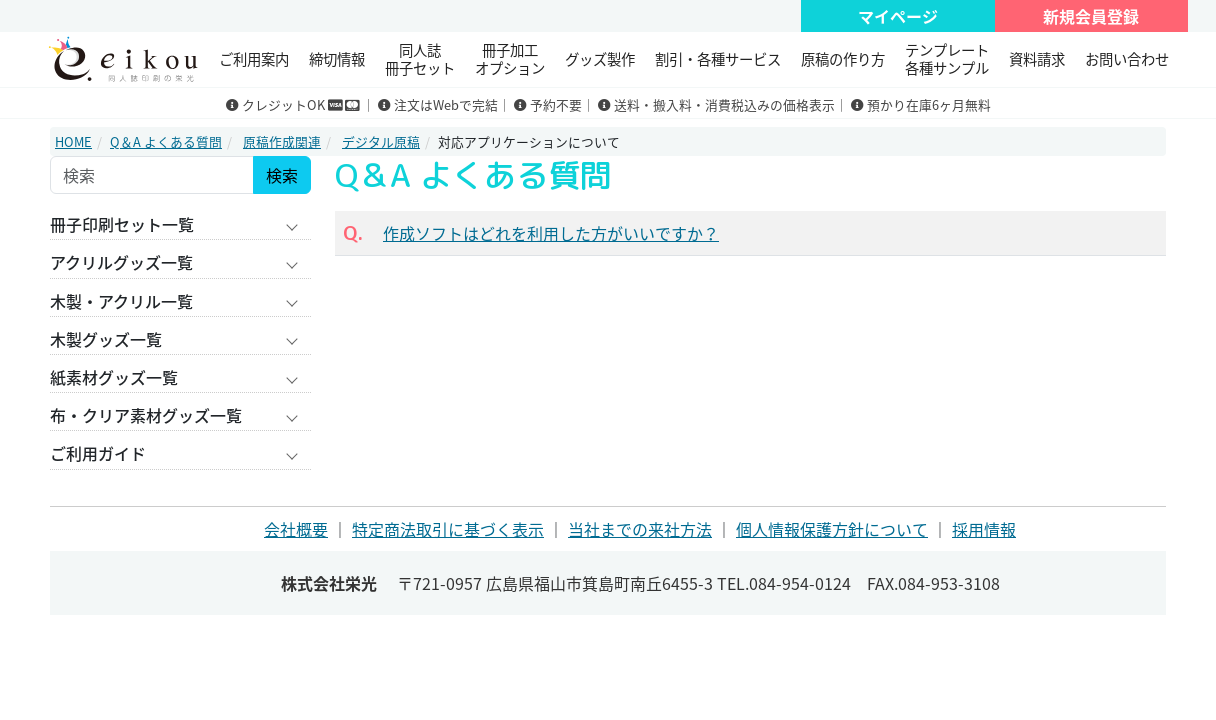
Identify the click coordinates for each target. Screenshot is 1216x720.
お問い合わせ (1127, 59)
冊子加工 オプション (510, 58)
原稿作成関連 (282, 141)
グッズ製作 (600, 59)
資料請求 (1037, 59)
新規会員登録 (1091, 16)
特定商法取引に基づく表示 (448, 529)
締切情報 (337, 59)
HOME (73, 141)
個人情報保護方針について (832, 529)
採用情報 (984, 529)
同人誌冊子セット (420, 58)
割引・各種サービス (718, 59)
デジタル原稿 (381, 141)
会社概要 (296, 529)
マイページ (898, 16)
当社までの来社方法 (640, 529)
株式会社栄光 (329, 583)
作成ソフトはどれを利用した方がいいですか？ (551, 233)
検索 (282, 175)
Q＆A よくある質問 (166, 141)
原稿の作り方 (843, 59)
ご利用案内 (254, 59)
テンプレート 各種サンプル (947, 58)
